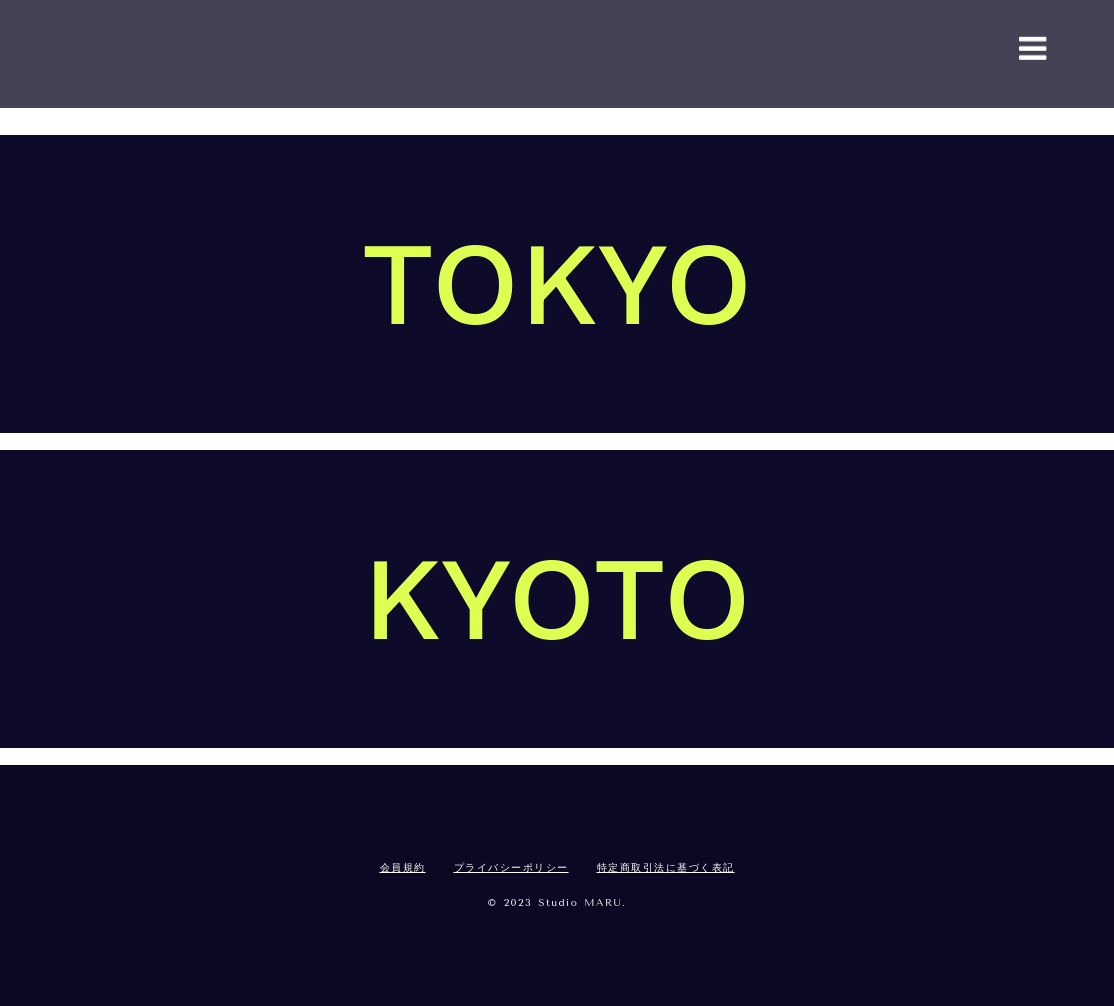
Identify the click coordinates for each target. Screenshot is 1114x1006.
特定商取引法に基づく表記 (666, 868)
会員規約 (403, 868)
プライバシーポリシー (511, 868)
